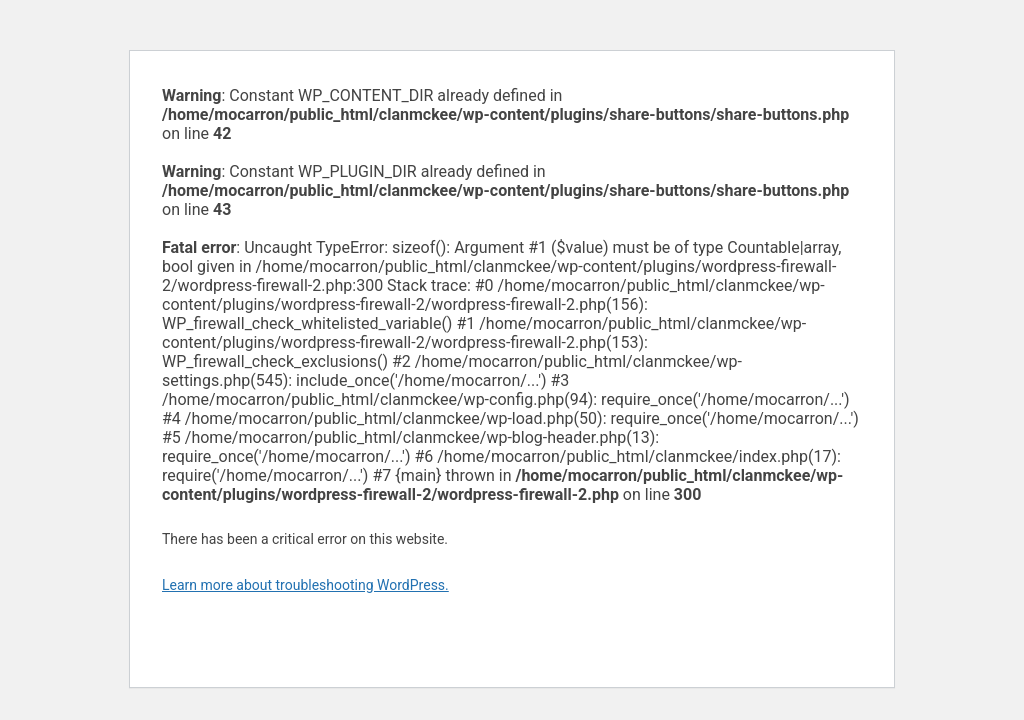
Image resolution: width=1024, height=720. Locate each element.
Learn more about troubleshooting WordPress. (305, 585)
